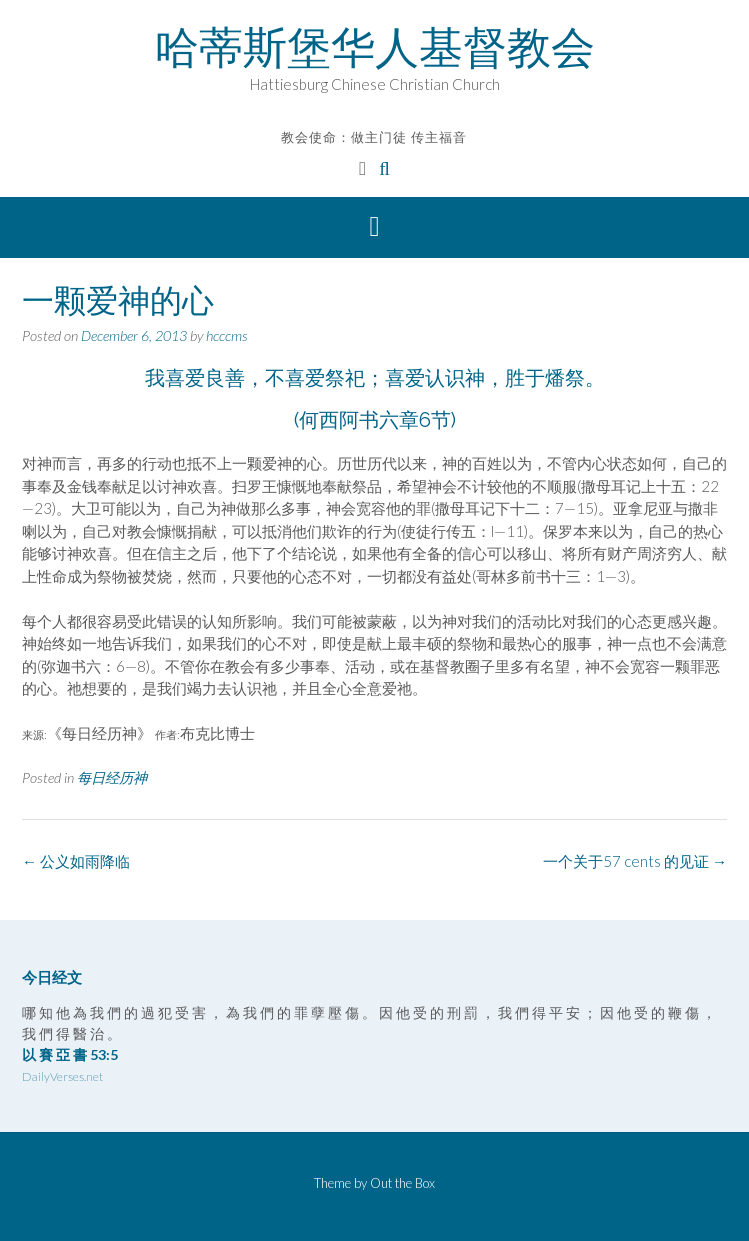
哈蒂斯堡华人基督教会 (375, 47)
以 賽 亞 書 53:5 (70, 1054)
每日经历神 (112, 777)
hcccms (227, 335)
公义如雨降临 (76, 861)
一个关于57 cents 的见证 (635, 861)
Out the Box (402, 1183)
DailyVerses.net (62, 1076)
